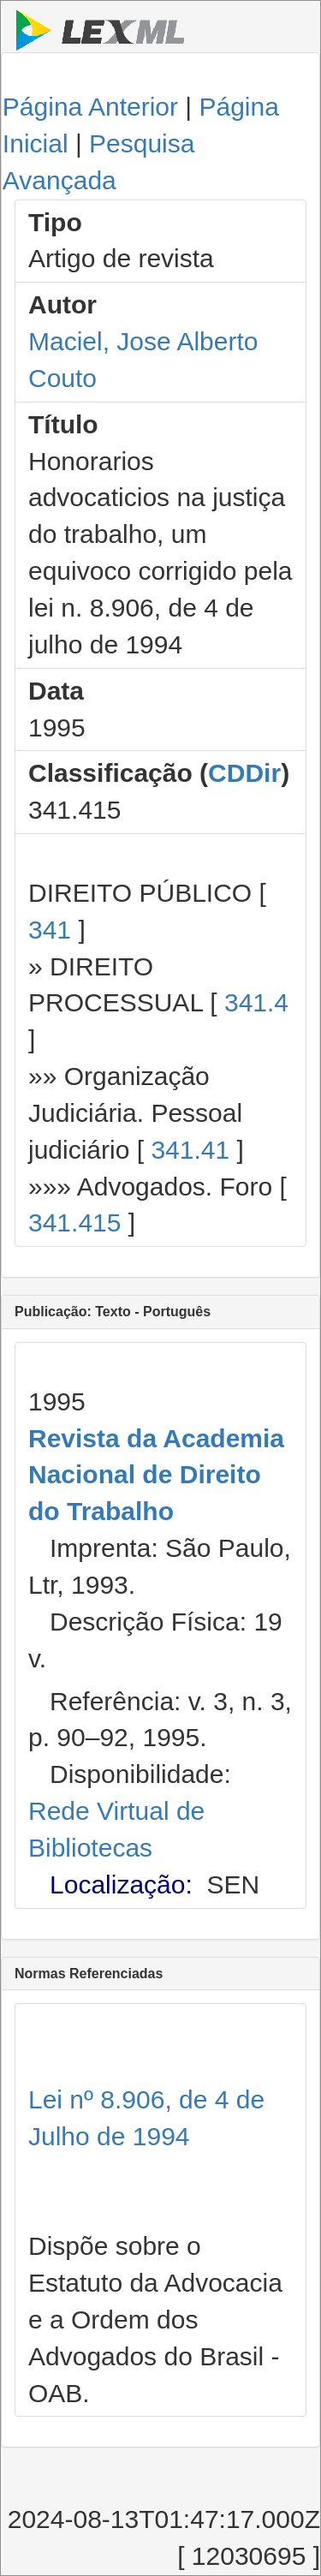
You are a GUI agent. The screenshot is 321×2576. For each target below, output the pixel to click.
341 (49, 929)
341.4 (256, 1002)
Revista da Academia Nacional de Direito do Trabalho (156, 1475)
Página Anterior (90, 106)
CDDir (244, 773)
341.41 (190, 1150)
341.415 (74, 1222)
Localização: (121, 1884)
